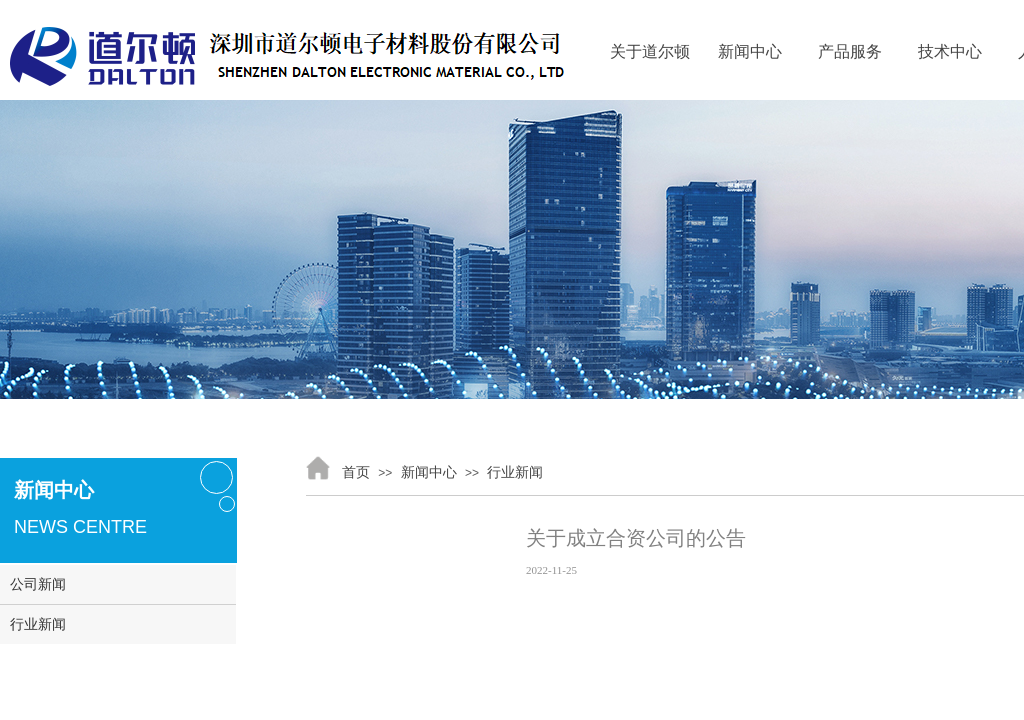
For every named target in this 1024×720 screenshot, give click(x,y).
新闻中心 (750, 51)
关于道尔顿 (650, 51)
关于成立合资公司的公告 (636, 538)
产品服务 (850, 51)
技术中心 (950, 51)
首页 (356, 472)
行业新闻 (515, 472)
